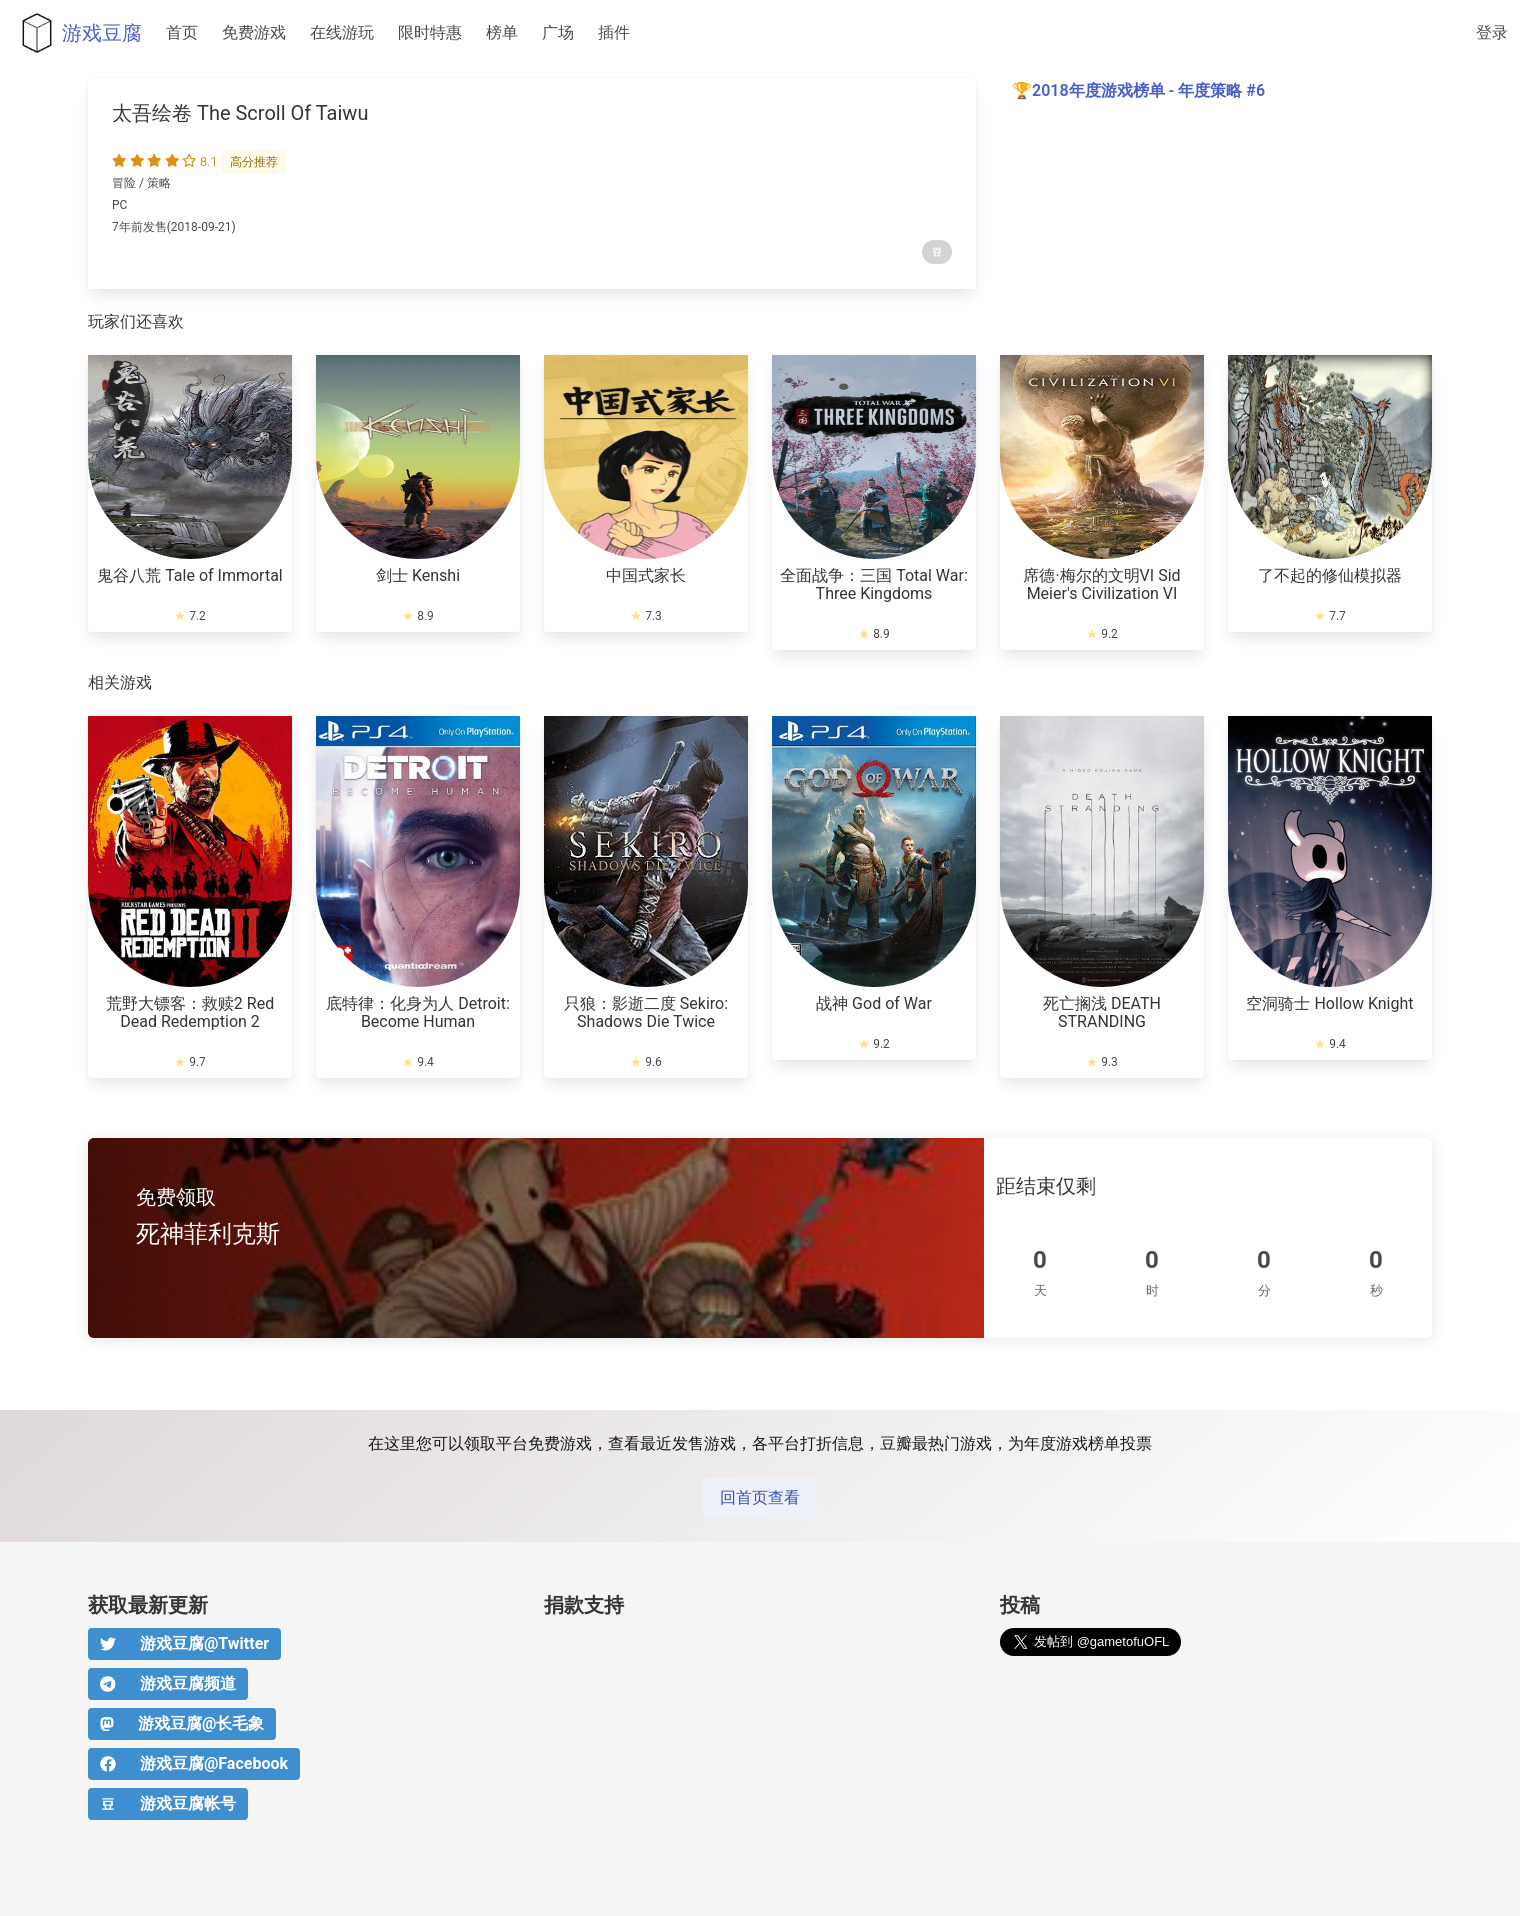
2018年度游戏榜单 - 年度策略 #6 (1148, 90)
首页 (182, 32)
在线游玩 (342, 32)
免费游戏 (254, 32)
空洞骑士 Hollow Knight (1329, 1003)
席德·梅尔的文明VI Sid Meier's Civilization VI (1101, 584)
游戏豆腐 (77, 33)
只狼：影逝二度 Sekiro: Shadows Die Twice (646, 1012)
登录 (1492, 32)
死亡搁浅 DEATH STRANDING (1102, 1012)
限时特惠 (430, 32)
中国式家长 (646, 575)
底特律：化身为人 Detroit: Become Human (418, 1012)
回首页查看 (760, 1497)
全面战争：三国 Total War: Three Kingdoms (874, 584)
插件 (614, 32)
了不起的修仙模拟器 (1330, 575)
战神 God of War (874, 1003)
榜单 (502, 32)
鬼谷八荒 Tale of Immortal (190, 575)
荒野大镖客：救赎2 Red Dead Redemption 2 (190, 1012)
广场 (558, 32)
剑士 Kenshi (418, 575)
